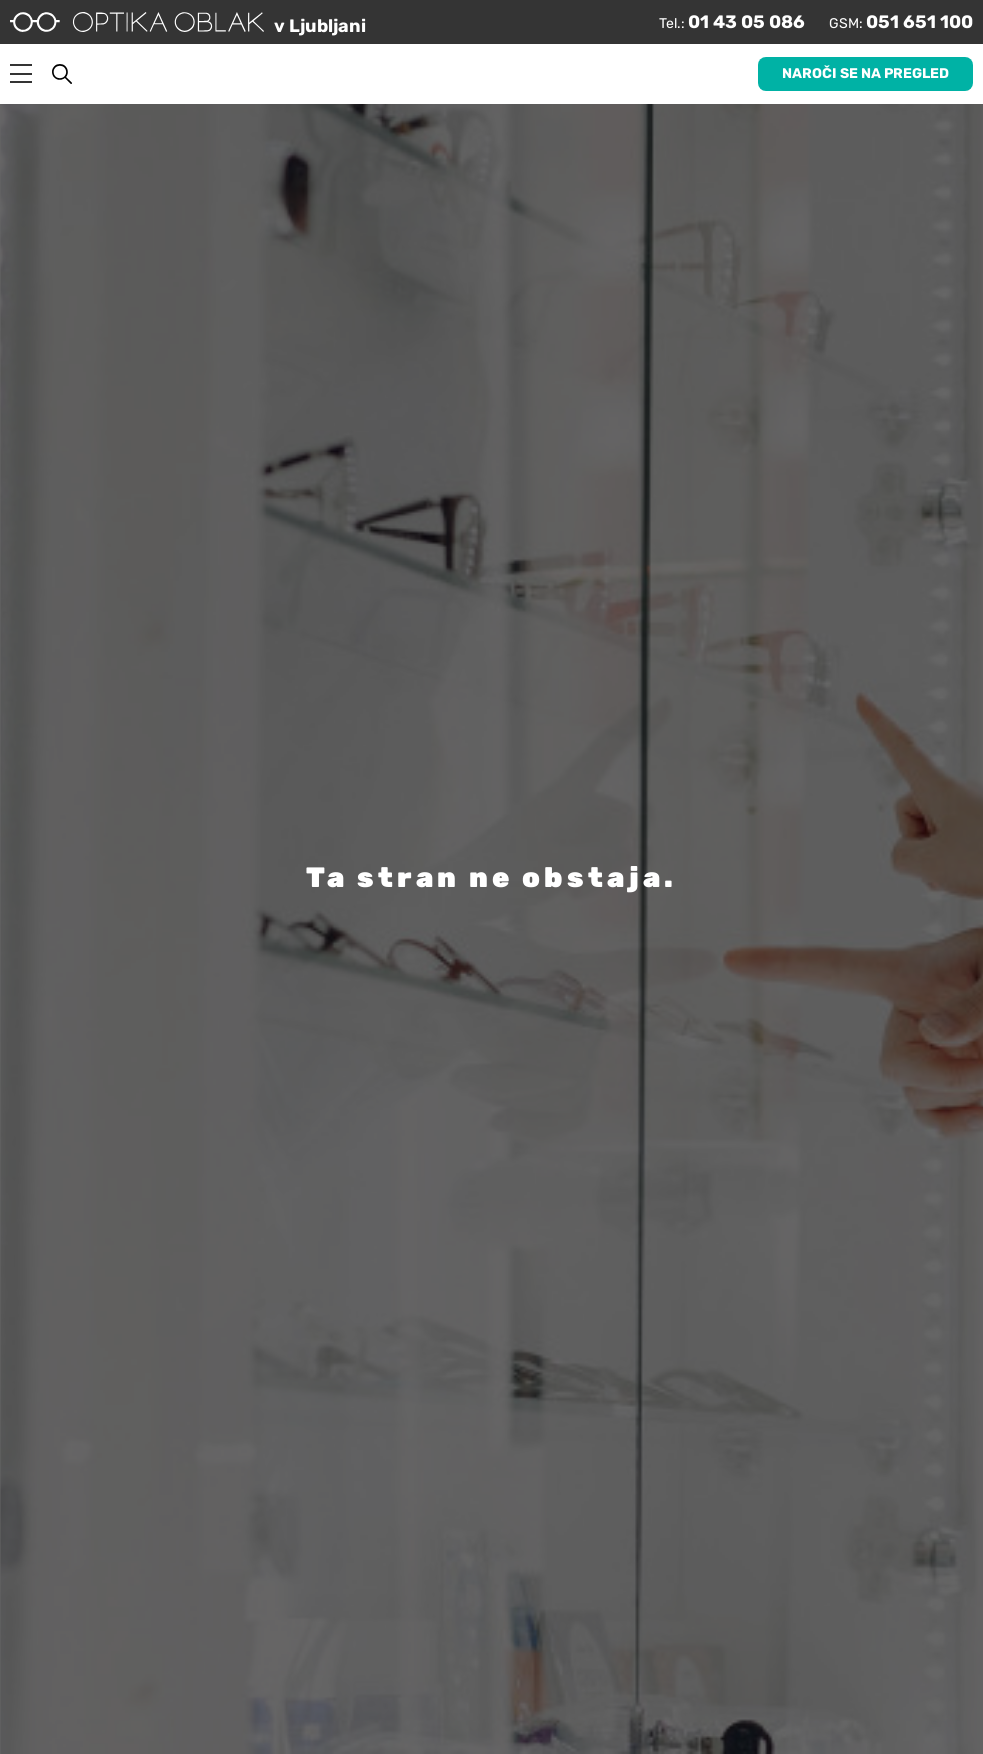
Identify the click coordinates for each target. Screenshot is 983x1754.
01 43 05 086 (746, 22)
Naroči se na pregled (865, 73)
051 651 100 (919, 22)
